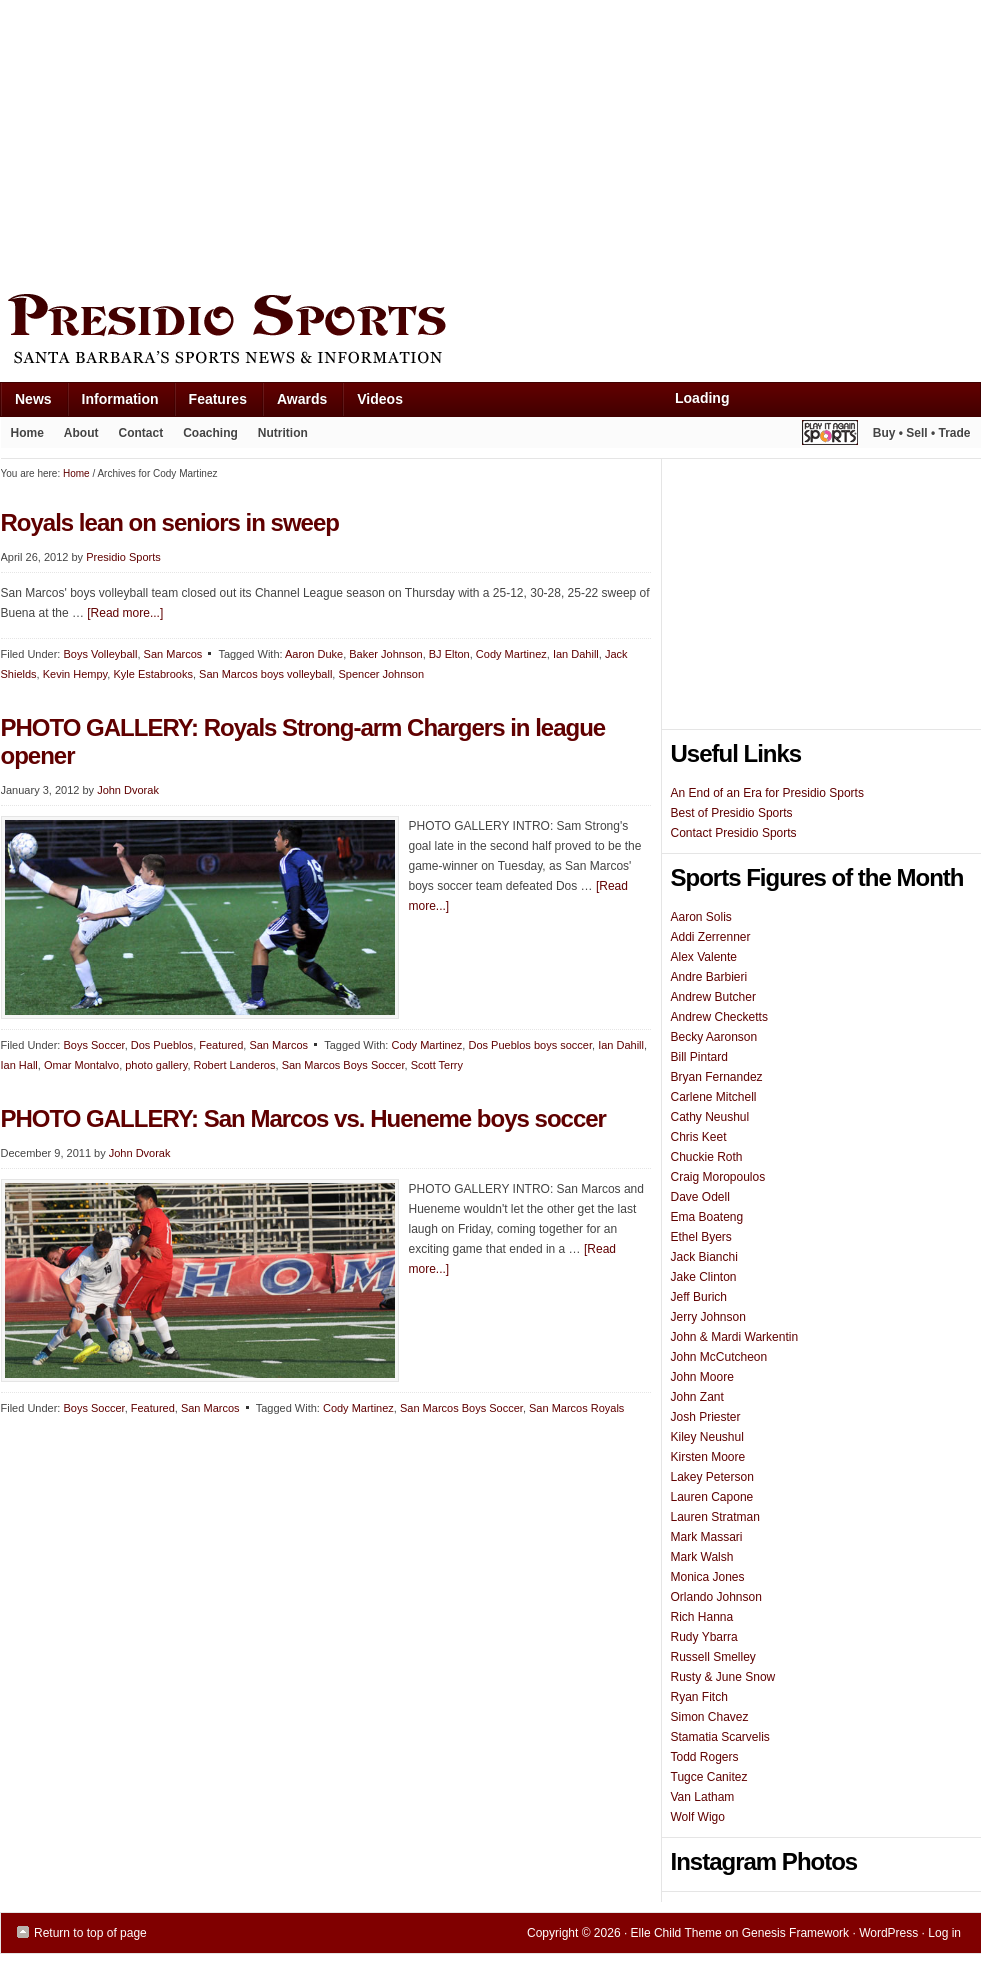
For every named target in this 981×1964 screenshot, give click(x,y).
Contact (141, 433)
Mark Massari (707, 1537)
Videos (380, 399)
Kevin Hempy (75, 674)
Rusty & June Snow (723, 1677)
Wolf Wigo (698, 1817)
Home (27, 433)
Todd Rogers (705, 1757)
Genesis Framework (795, 1933)
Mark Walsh (702, 1557)
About (76, 437)
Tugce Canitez (709, 1777)
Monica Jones (708, 1577)
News (26, 403)
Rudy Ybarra (704, 1637)
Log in (944, 1933)
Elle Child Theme (676, 1933)
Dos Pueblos (162, 1045)
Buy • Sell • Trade (922, 433)
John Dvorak (128, 790)
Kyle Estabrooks (152, 674)
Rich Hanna (702, 1617)
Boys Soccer (93, 1045)
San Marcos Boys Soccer (343, 1065)
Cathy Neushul (710, 1117)
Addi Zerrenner (711, 937)
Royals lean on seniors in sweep (170, 522)
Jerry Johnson (708, 1317)
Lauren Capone (712, 1497)
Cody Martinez (511, 654)
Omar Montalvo (81, 1065)
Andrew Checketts (719, 1017)
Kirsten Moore (708, 1457)
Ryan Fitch (699, 1697)
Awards (294, 403)
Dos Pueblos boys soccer (530, 1045)
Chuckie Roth (707, 1157)
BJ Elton (449, 654)
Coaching (210, 433)
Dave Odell (700, 1197)
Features (210, 403)
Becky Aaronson (714, 1037)
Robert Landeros (235, 1065)
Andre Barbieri (709, 977)
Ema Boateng (707, 1217)
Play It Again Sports (830, 435)
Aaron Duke (314, 654)
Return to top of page (90, 1933)
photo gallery (156, 1065)
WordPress (888, 1933)
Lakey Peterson (712, 1477)
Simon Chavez (710, 1717)
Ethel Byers (701, 1237)
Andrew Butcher (713, 997)
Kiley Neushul (707, 1437)
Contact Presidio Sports (734, 833)
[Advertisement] (310, 142)
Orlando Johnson (716, 1597)
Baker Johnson (385, 654)
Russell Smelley (713, 1657)
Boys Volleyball (100, 654)
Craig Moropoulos (718, 1177)
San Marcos (173, 654)
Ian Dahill (576, 654)
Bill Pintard (699, 1057)
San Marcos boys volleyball (265, 674)
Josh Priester (706, 1417)
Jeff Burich (699, 1297)
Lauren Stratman (715, 1517)
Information (113, 403)
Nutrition (283, 433)
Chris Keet (699, 1137)
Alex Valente (704, 957)
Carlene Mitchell (714, 1097)
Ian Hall (19, 1065)
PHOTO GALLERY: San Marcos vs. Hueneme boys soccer (303, 1118)
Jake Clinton (704, 1277)
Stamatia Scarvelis (720, 1737)
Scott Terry (437, 1065)
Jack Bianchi (704, 1257)
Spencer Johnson (381, 674)
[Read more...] (125, 613)
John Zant (697, 1397)
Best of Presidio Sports (732, 813)
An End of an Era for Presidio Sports (767, 793)
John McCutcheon (719, 1357)
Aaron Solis (701, 917)
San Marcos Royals (576, 1408)
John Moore (702, 1377)
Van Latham (703, 1797)
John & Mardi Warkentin (735, 1337)
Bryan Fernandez (717, 1077)
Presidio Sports (491, 332)
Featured (221, 1045)
